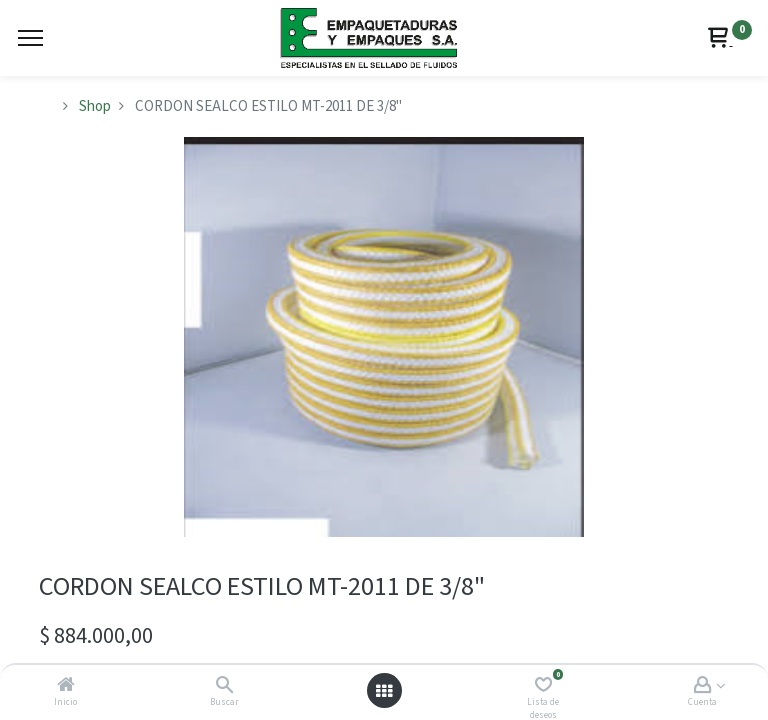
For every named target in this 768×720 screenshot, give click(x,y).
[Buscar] (224, 686)
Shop (95, 106)
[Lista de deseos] (543, 686)
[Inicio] (66, 686)
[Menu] (30, 38)
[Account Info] (702, 686)
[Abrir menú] (384, 691)
